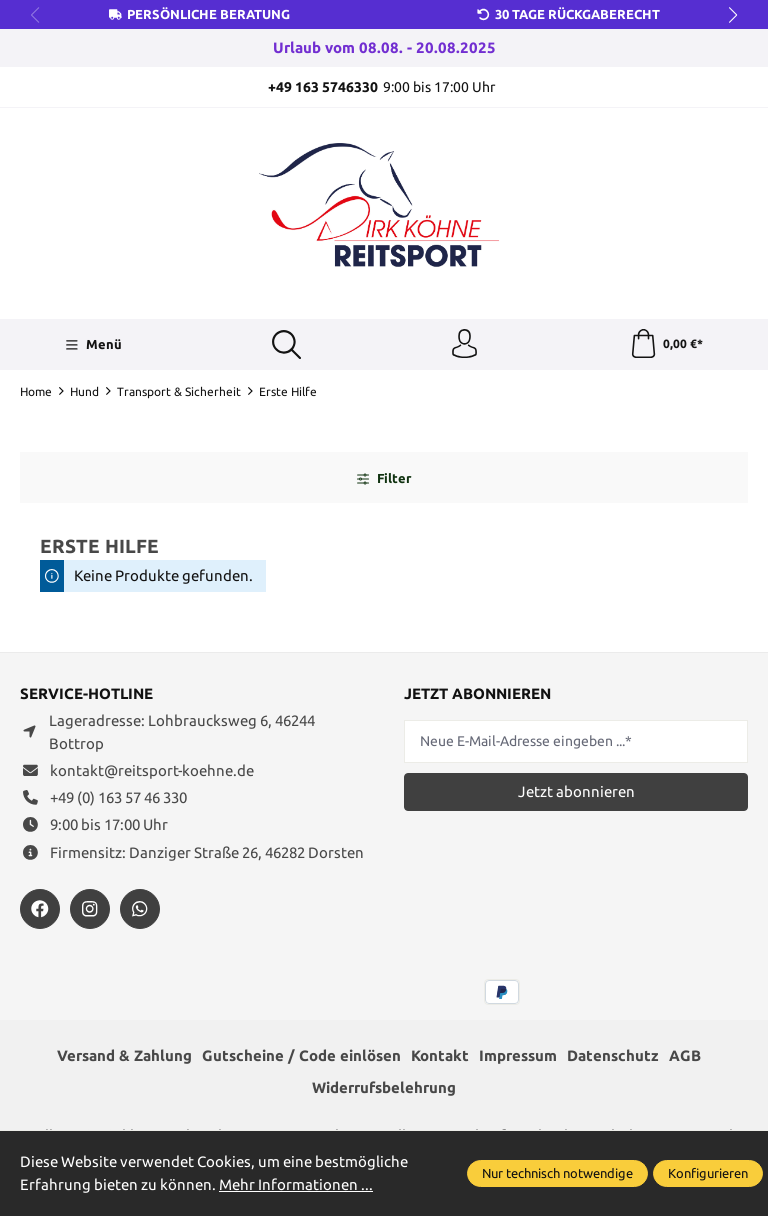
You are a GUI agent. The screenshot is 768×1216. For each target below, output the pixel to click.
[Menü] (92, 345)
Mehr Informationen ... (296, 1184)
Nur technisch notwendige (557, 1173)
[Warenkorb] (666, 345)
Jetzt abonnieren (576, 792)
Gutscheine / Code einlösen (301, 1056)
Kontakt (440, 1056)
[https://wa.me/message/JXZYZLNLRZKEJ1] (140, 910)
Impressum (518, 1056)
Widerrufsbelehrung (384, 1088)
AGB (685, 1056)
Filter (384, 479)
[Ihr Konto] (465, 345)
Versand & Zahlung (124, 1056)
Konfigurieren (708, 1173)
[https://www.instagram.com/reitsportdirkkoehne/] (90, 910)
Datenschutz (613, 1056)
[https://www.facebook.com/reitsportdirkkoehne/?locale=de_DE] (40, 910)
